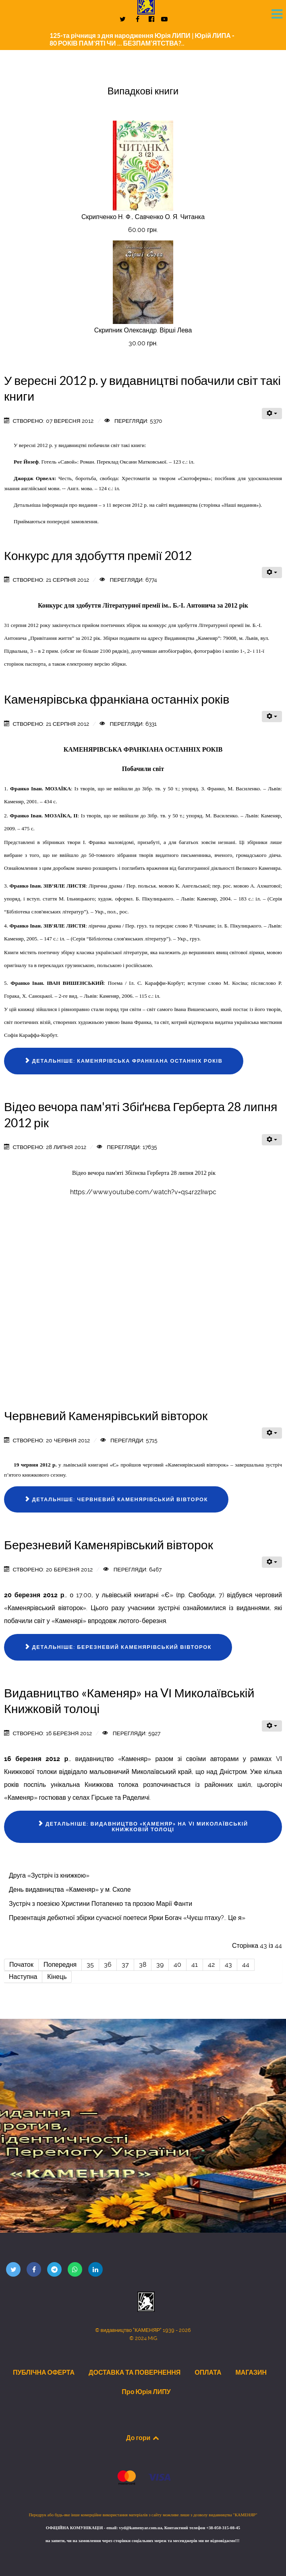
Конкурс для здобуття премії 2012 (98, 555)
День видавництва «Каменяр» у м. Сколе (70, 1889)
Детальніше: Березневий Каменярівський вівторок (118, 1647)
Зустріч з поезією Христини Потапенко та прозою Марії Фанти (100, 1903)
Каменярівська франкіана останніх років (116, 699)
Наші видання (240, 505)
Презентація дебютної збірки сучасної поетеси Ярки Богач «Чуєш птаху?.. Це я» (127, 1918)
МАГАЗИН (251, 2372)
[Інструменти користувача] (272, 413)
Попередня (60, 1964)
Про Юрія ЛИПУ (146, 2391)
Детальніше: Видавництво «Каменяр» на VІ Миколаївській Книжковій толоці (143, 1827)
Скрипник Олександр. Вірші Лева (143, 330)
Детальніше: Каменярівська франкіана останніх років (124, 1061)
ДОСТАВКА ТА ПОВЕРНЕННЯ (134, 2372)
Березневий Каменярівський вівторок (108, 1545)
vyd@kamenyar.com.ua (140, 2528)
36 (108, 1964)
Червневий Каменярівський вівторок (105, 1416)
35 (90, 1964)
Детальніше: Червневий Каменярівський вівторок (116, 1499)
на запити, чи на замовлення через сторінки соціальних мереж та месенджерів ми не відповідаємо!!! (143, 2540)
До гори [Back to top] (143, 2437)
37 (125, 1964)
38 (142, 1964)
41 (194, 1964)
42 (211, 1964)
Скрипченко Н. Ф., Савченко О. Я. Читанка (143, 217)
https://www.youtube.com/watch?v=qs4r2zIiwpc (143, 1192)
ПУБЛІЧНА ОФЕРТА (44, 2372)
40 (177, 1964)
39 (160, 1964)
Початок (21, 1964)
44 (245, 1964)
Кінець (56, 1977)
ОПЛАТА (208, 2372)
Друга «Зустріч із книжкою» (49, 1875)
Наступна (23, 1977)
